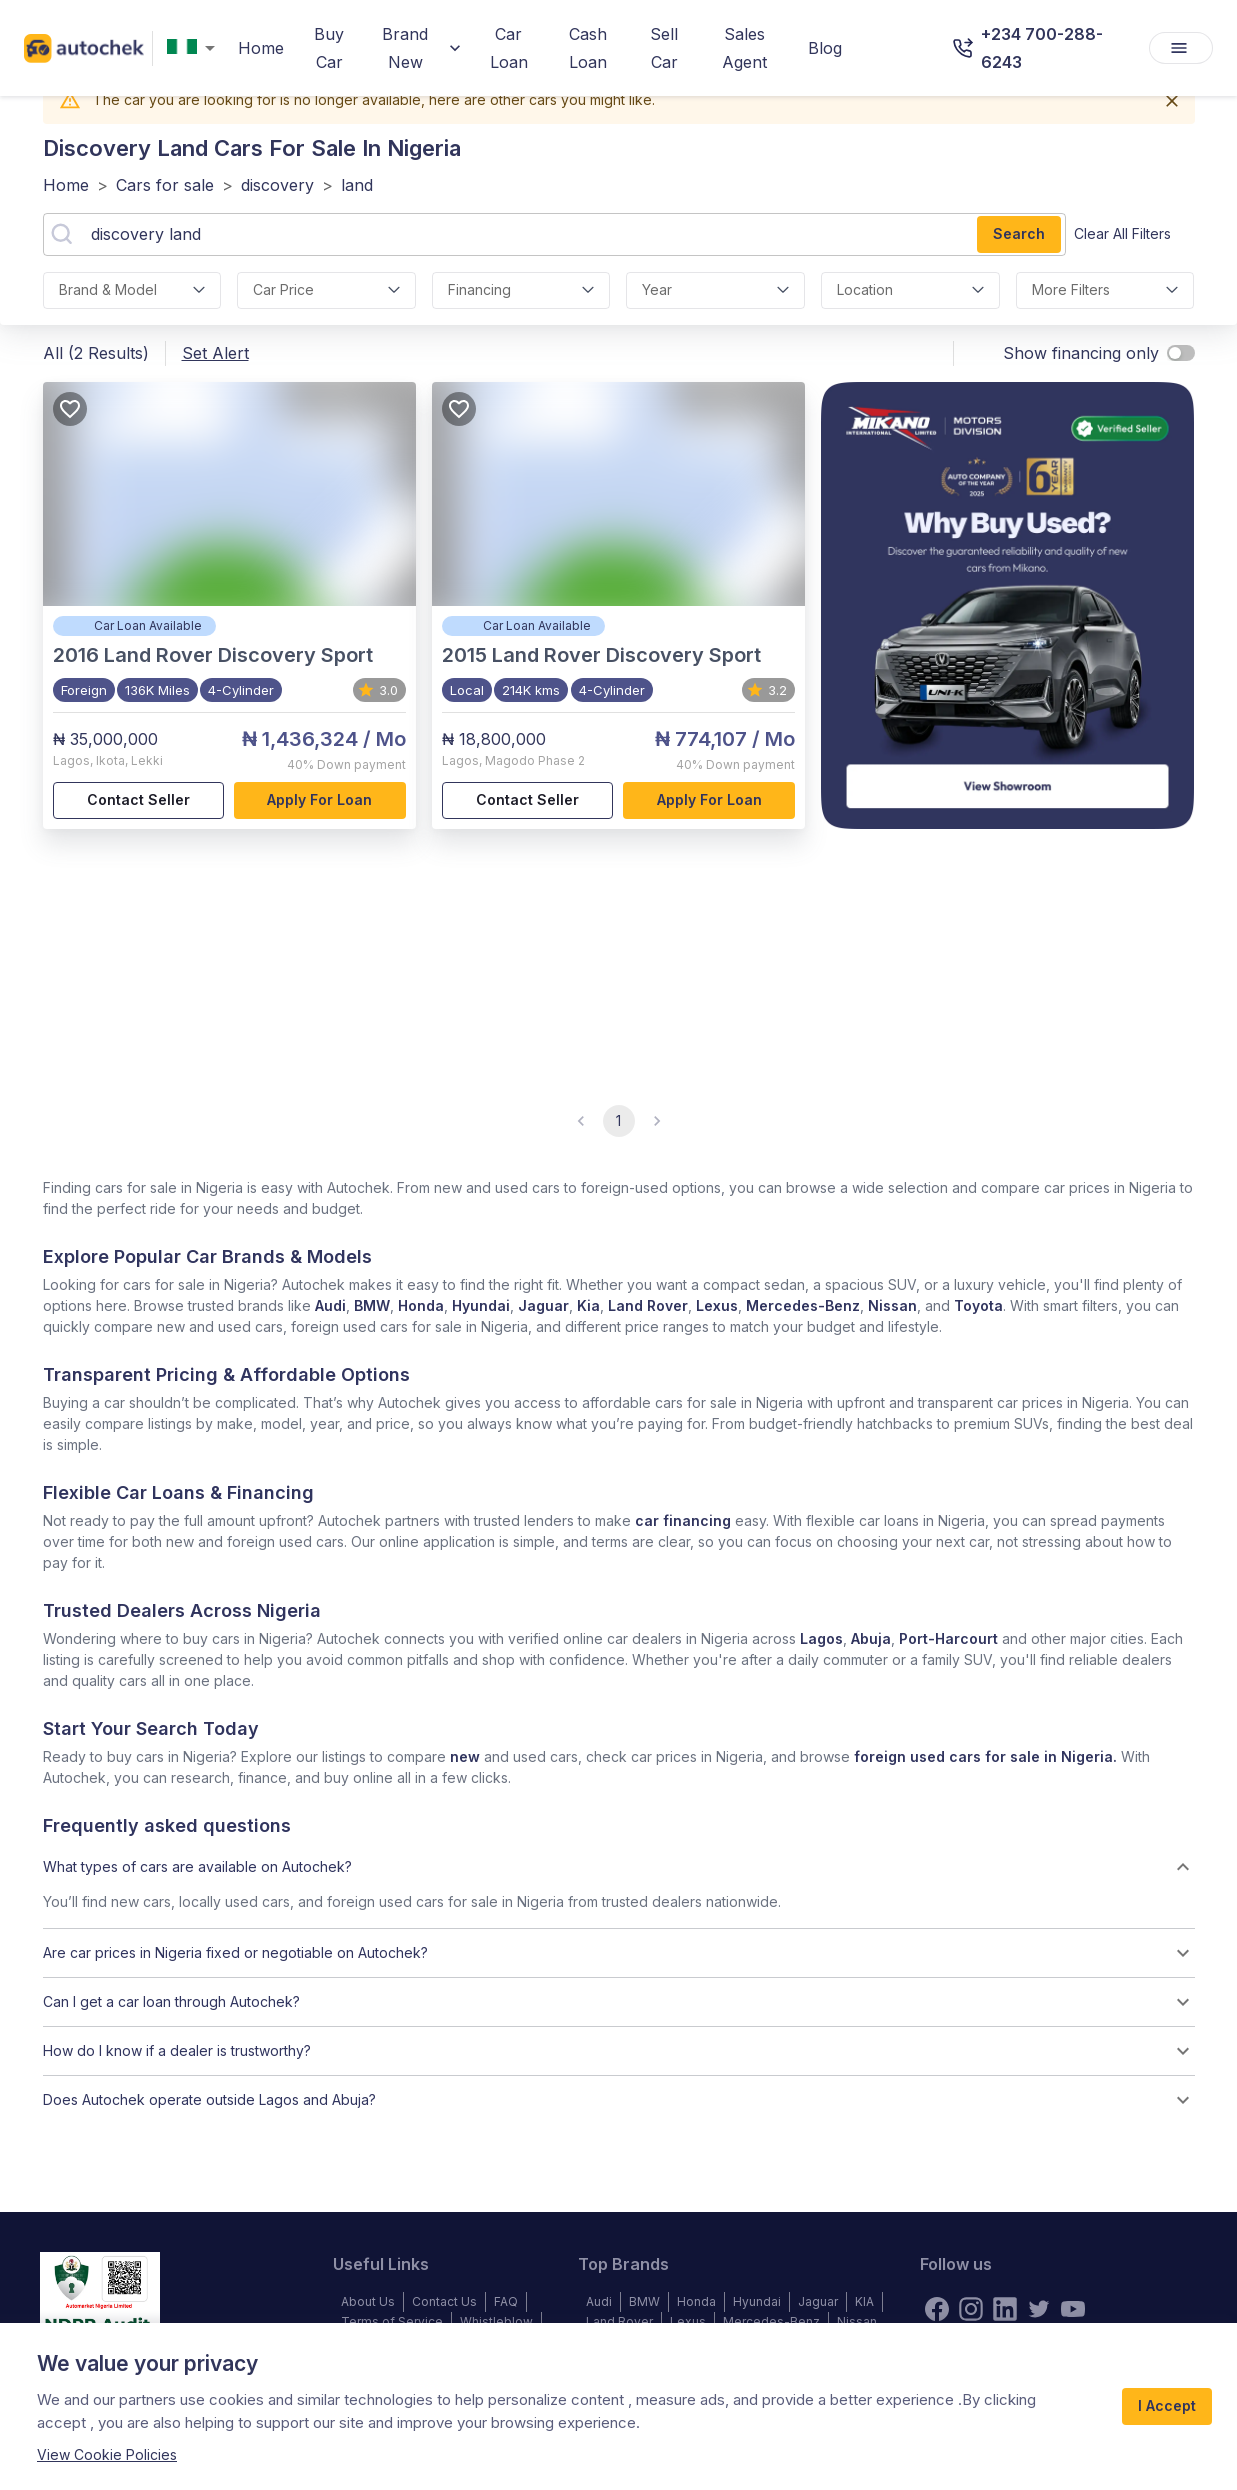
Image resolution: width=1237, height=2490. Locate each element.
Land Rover (648, 1305)
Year (715, 290)
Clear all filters (1122, 234)
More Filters (1105, 290)
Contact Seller (139, 800)
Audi (330, 1305)
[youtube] (1073, 2309)
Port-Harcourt (948, 1638)
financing (521, 290)
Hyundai (481, 1305)
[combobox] (195, 48)
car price (326, 290)
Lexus (717, 1305)
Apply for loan (320, 800)
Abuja (871, 1638)
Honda (421, 1305)
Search (1019, 234)
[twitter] (1039, 2309)
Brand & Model (132, 290)
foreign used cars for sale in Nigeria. (985, 1756)
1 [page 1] (619, 1121)
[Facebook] (937, 2309)
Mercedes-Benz (803, 1305)
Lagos (821, 1638)
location (910, 290)
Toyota (978, 1305)
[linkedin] (1005, 2309)
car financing (683, 1520)
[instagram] (971, 2309)
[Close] (1172, 101)
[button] (619, 1867)
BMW (372, 1305)
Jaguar (543, 1305)
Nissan (892, 1305)
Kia (588, 1305)
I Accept (1167, 2406)
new (465, 1756)
